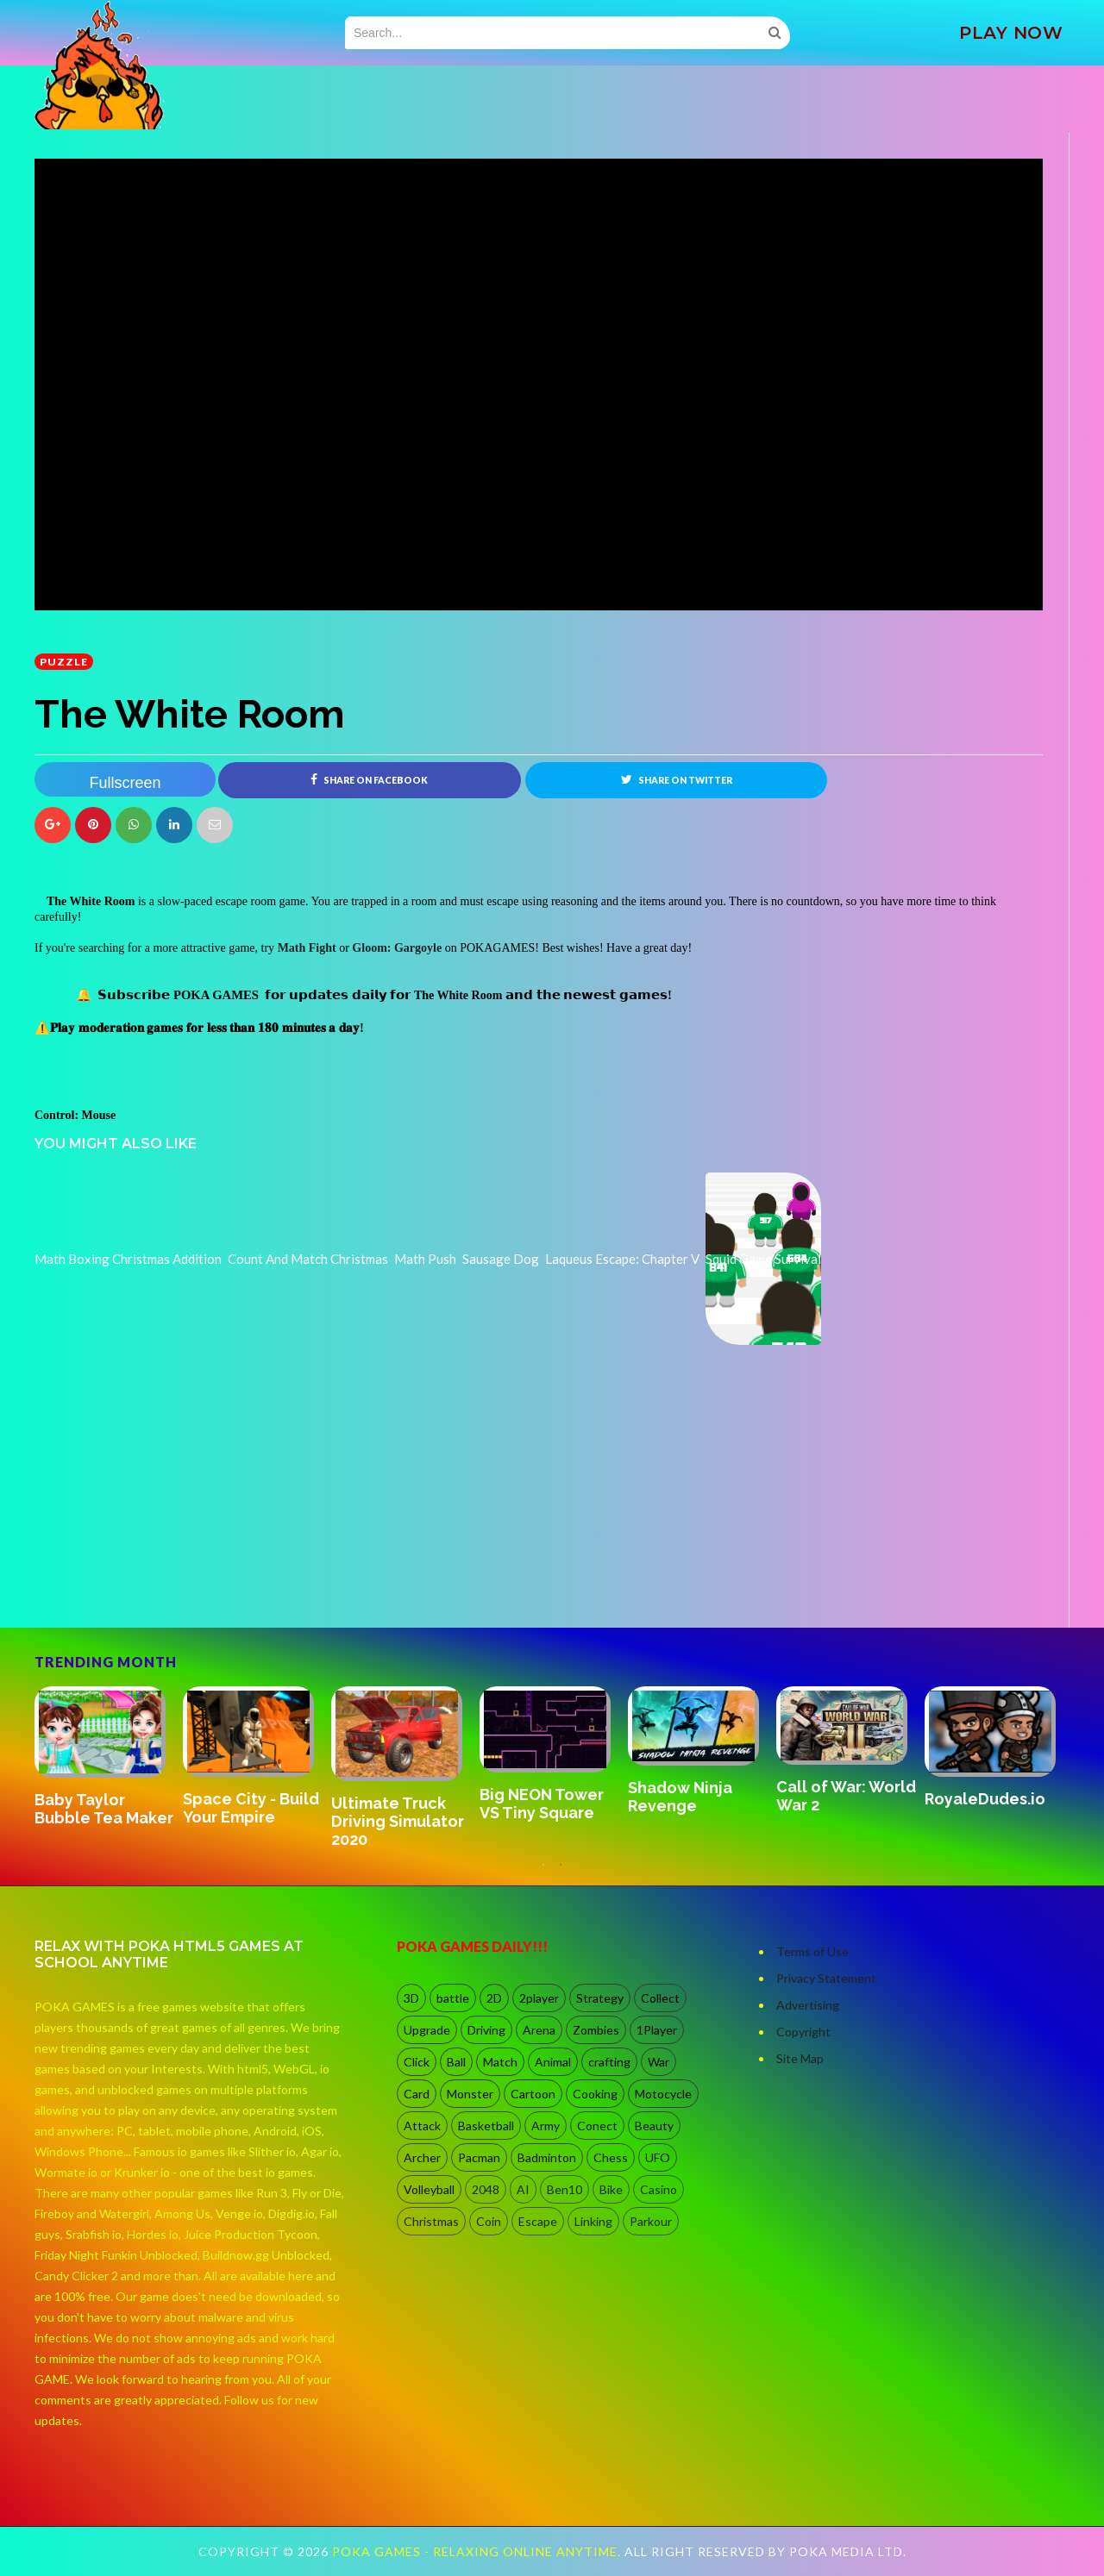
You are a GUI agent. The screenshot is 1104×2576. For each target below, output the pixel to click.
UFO (657, 2157)
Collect (660, 1998)
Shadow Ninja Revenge (680, 1797)
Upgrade (427, 2030)
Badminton (547, 2157)
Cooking (595, 2093)
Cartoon (533, 2093)
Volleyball (429, 2189)
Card (417, 2093)
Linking (593, 2221)
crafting (609, 2061)
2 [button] (560, 1873)
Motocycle (663, 2093)
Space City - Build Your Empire (251, 1808)
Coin (488, 2221)
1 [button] (543, 1873)
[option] (108, 1758)
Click (417, 2061)
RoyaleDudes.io (985, 1799)
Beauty (654, 2125)
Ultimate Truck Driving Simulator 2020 (397, 1821)
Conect (597, 2125)
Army (545, 2125)
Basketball (486, 2125)
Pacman (479, 2157)
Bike (611, 2189)
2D (494, 1998)
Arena (539, 2030)
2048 (485, 2189)
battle (452, 1998)
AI (523, 2189)
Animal (553, 2061)
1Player (657, 2030)
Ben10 (564, 2189)
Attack (422, 2125)
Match (500, 2061)
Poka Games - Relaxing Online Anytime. (478, 2551)
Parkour (651, 2221)
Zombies (596, 2030)
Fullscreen (124, 782)
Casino (658, 2189)
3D (411, 1998)
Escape (537, 2221)
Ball (456, 2061)
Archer (422, 2157)
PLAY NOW (1011, 32)
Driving (486, 2030)
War (658, 2061)
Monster (470, 2093)
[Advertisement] (163, 1579)
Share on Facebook (369, 779)
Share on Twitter (676, 779)
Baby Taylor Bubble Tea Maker (103, 1809)
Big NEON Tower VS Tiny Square (542, 1803)
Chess (610, 2157)
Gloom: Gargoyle (397, 947)
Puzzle (64, 661)
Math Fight (307, 947)
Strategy (600, 1998)
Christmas (431, 2221)
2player (539, 1998)
